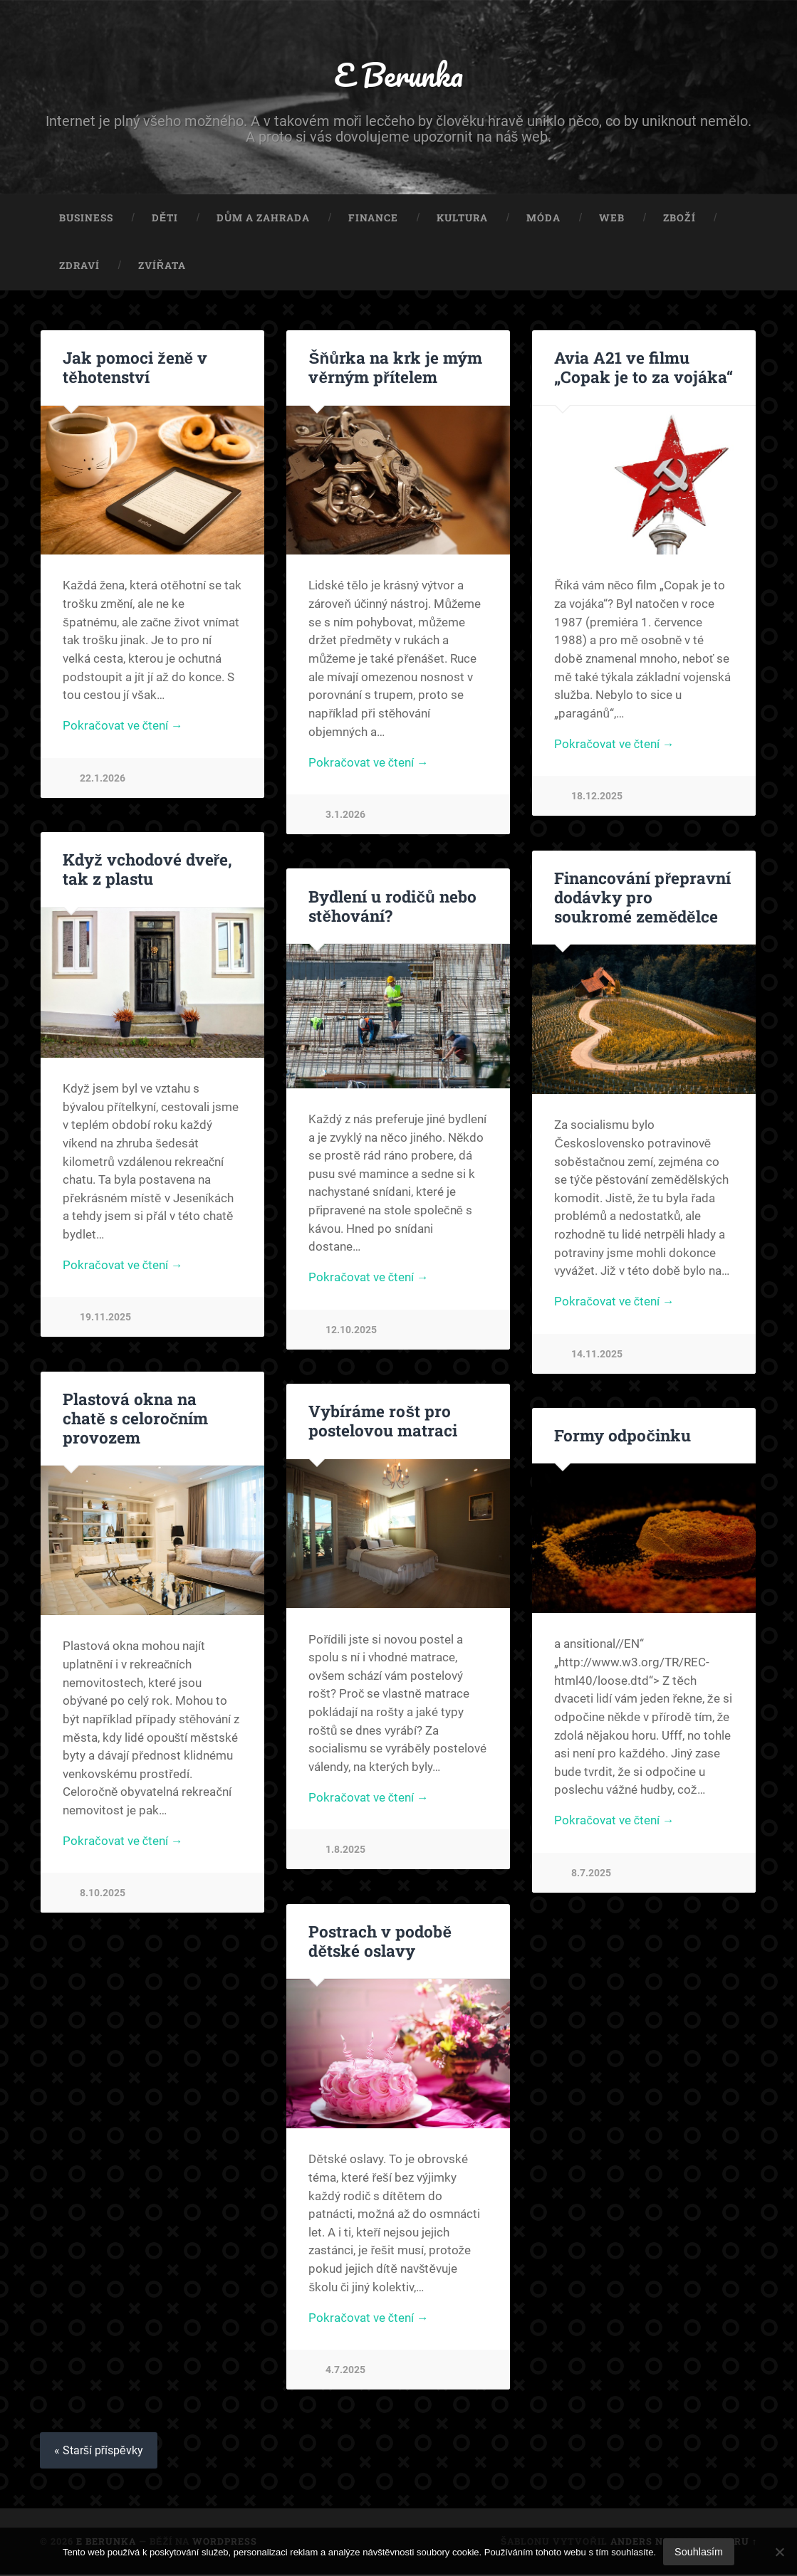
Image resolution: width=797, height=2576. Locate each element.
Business (86, 219)
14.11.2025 (597, 1356)
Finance (373, 219)
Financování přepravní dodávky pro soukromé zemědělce (643, 898)
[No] (779, 2552)
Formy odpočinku (622, 1436)
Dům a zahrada (263, 219)
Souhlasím (698, 2551)
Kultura (462, 219)
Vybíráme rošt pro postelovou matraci (382, 1422)
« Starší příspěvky (99, 2452)
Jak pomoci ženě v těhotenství (135, 368)
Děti (165, 219)
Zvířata (162, 267)
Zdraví (79, 267)
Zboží (679, 219)
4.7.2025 (345, 2372)
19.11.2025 (105, 1319)
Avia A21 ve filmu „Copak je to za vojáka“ (642, 368)
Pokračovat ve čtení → (123, 728)
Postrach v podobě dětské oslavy (380, 1942)
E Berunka (398, 75)
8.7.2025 (591, 1875)
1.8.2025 (345, 1852)
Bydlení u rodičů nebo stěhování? (392, 907)
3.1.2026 (345, 817)
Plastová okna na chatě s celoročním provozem (135, 1419)
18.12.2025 (597, 798)
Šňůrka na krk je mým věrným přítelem (394, 368)
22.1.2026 (102, 780)
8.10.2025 (102, 1895)
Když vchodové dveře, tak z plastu (147, 870)
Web (612, 219)
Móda (543, 219)
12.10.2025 (351, 1332)
